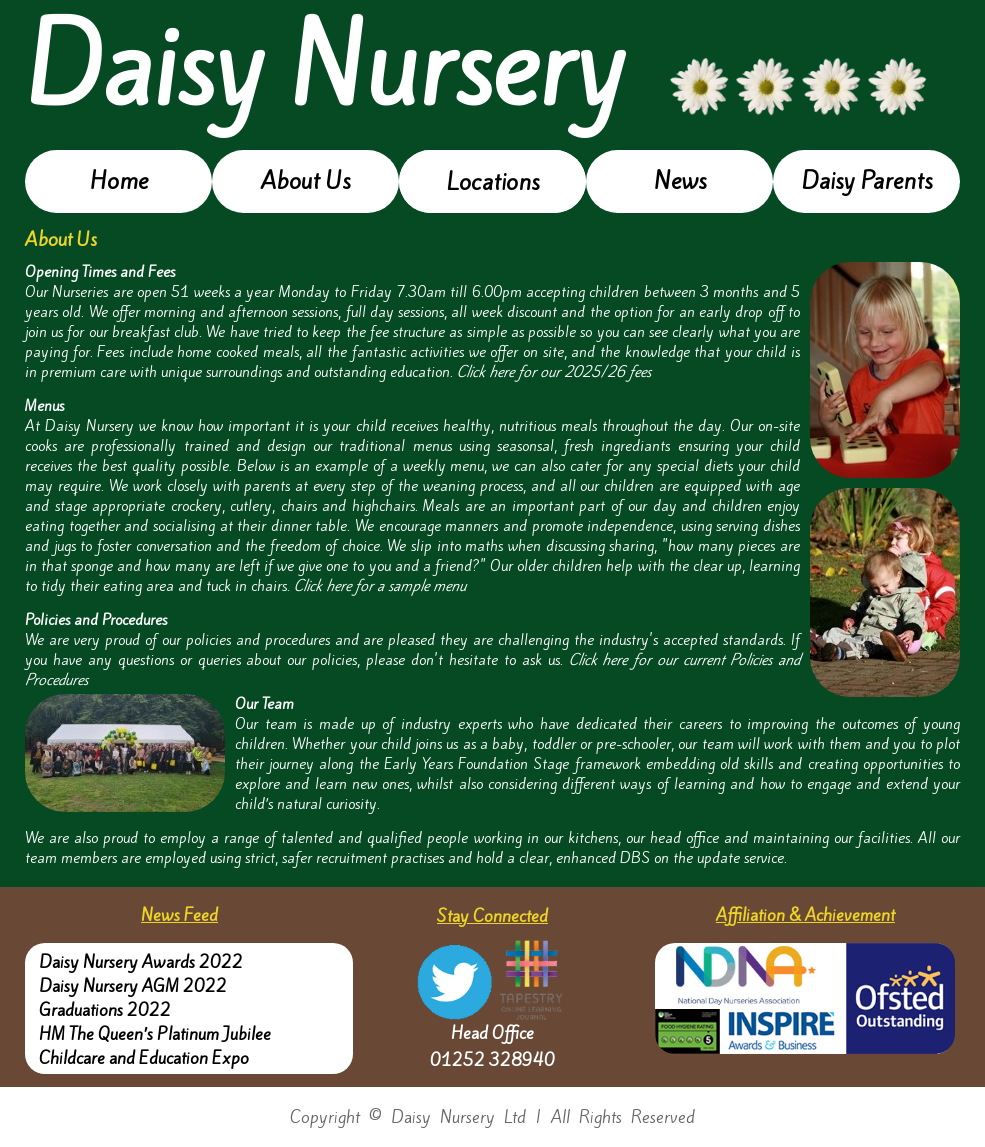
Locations (493, 182)
